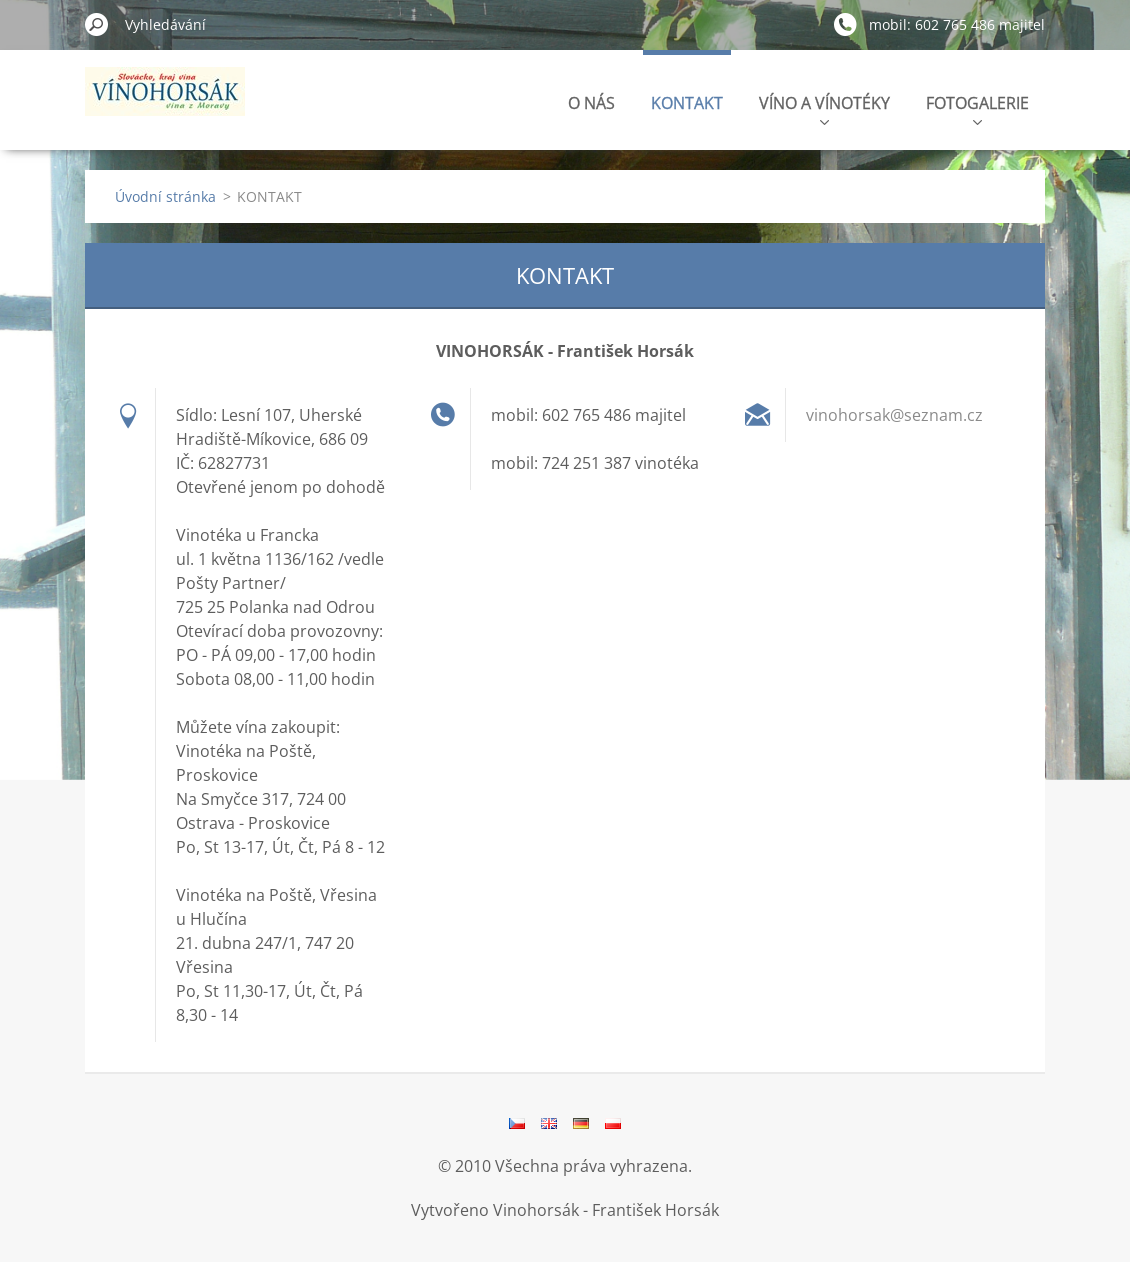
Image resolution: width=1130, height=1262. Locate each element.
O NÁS (591, 103)
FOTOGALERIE (977, 108)
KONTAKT (687, 103)
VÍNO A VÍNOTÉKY (824, 108)
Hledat (97, 24)
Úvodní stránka (165, 196)
